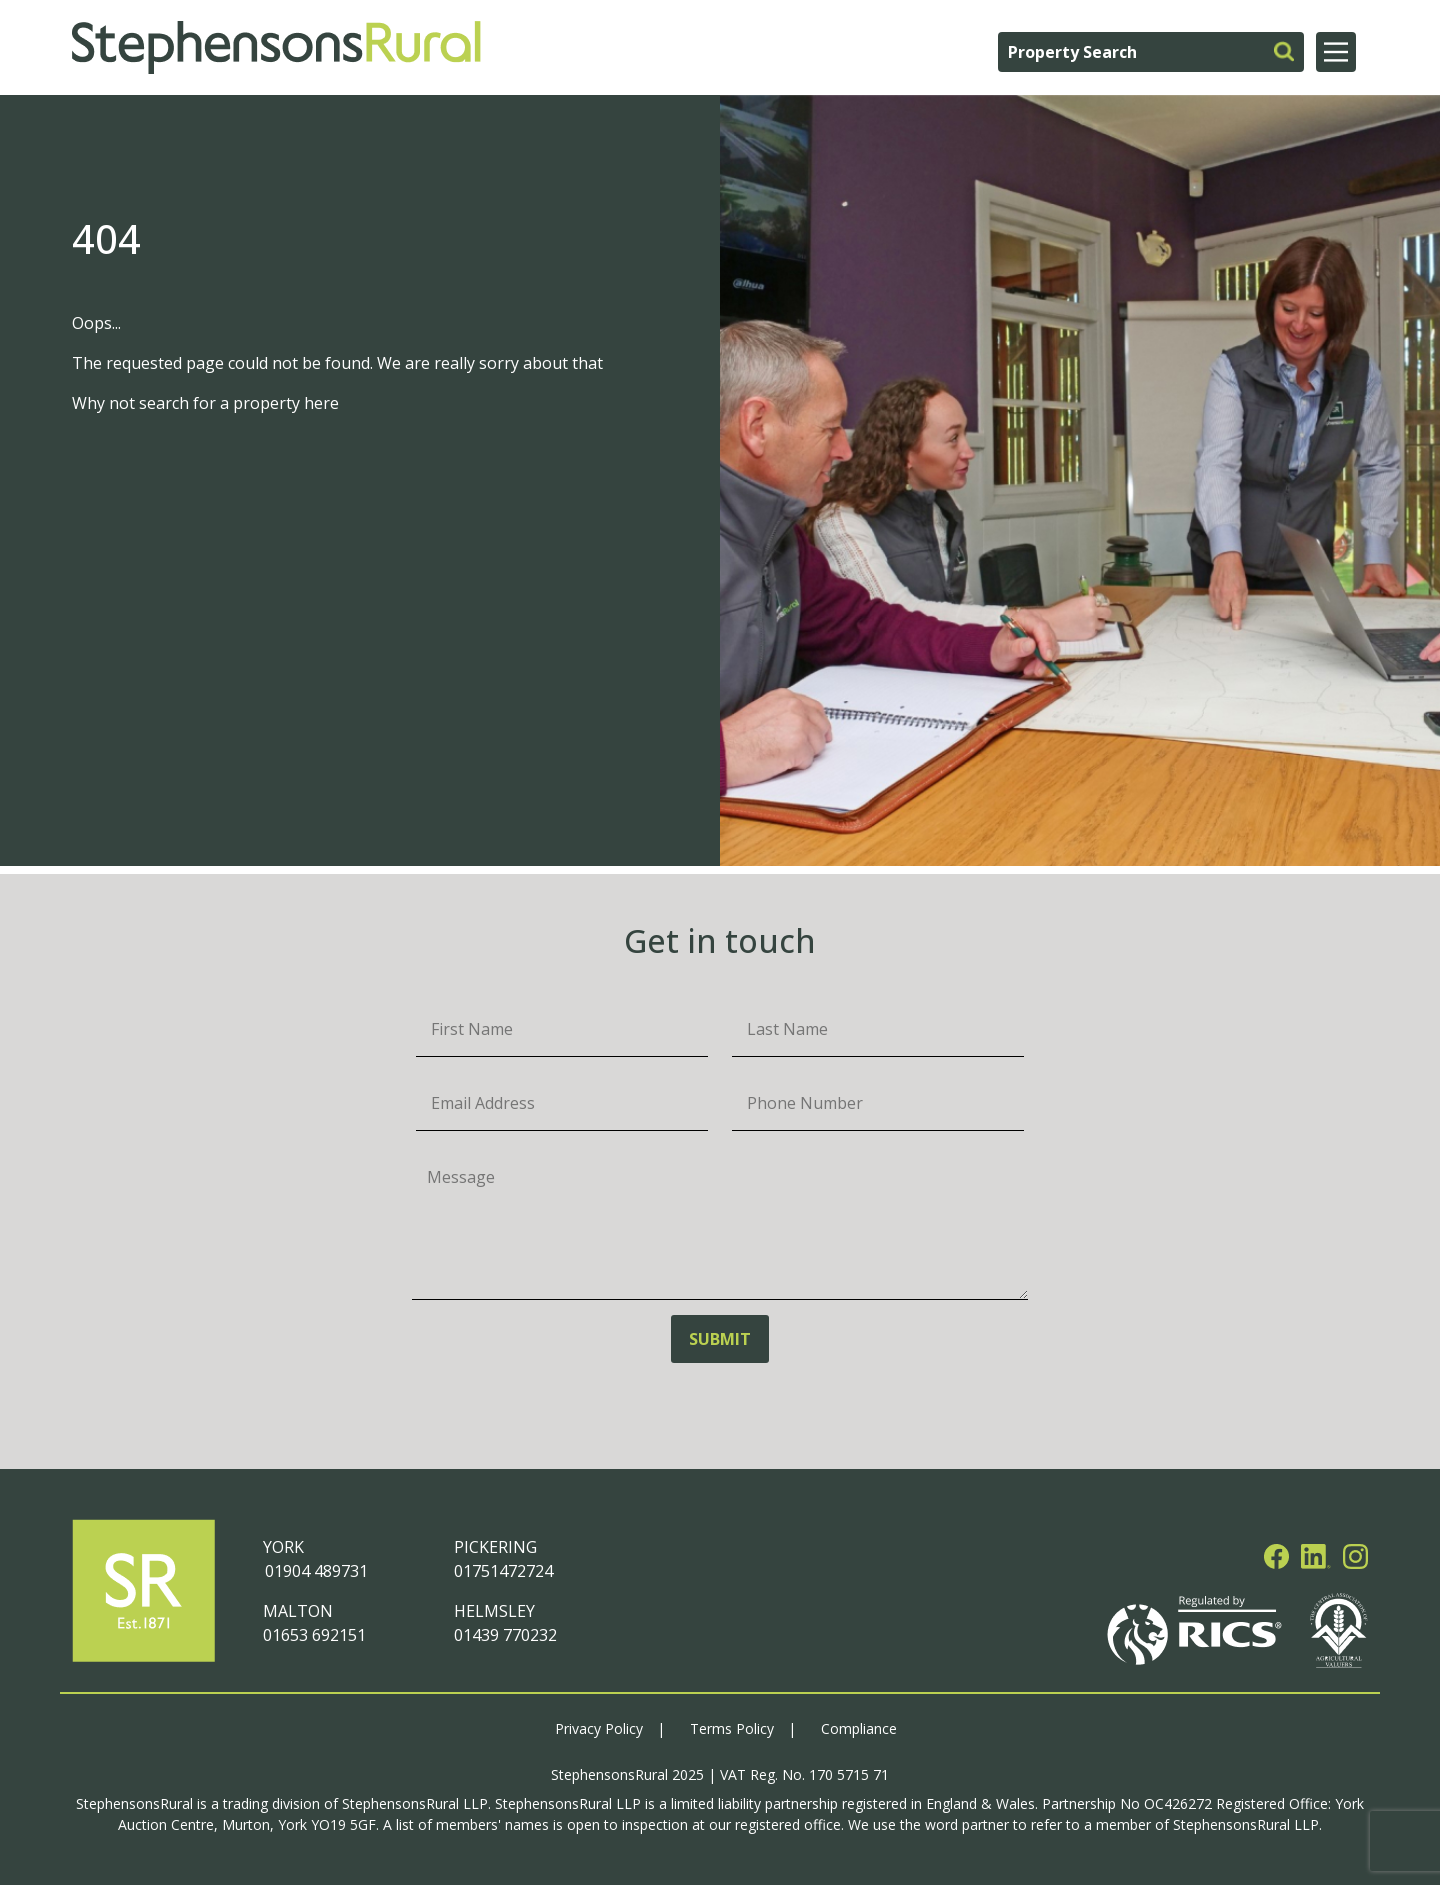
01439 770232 (505, 1635)
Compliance (859, 1728)
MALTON (298, 1611)
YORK (283, 1547)
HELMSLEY (494, 1611)
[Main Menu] (1336, 52)
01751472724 (503, 1571)
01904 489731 (315, 1571)
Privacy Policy (599, 1728)
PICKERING (495, 1547)
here (321, 403)
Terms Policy (732, 1728)
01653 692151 (314, 1635)
